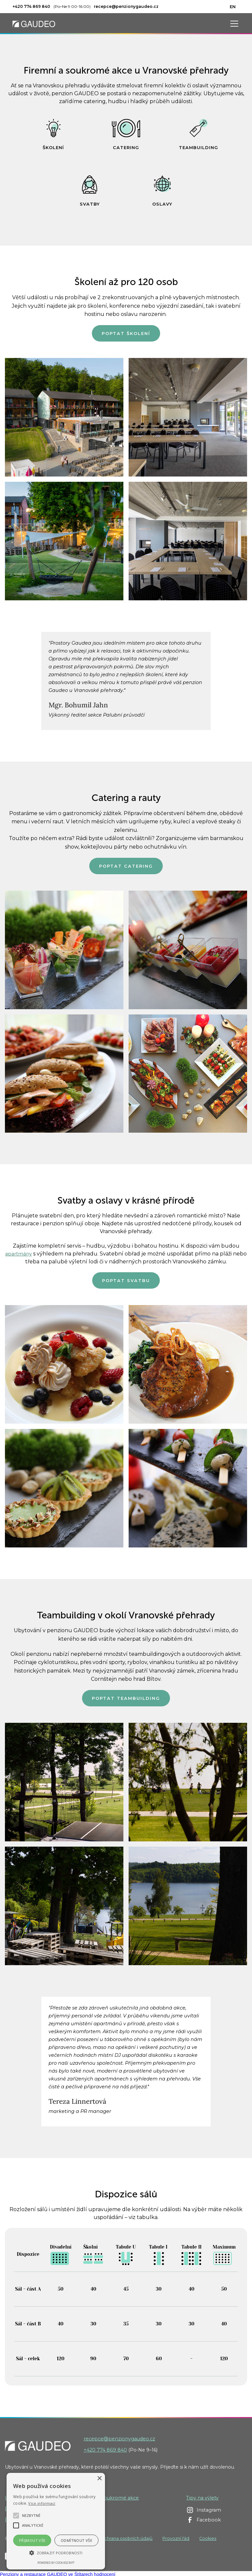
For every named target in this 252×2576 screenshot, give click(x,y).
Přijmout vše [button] (32, 2540)
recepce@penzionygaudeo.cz (119, 2439)
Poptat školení (126, 333)
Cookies (207, 2538)
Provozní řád (175, 2538)
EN (233, 6)
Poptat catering (126, 866)
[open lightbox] (64, 417)
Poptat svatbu (126, 1280)
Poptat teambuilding (126, 1698)
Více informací (41, 2503)
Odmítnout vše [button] (76, 2540)
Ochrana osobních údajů (127, 2538)
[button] (233, 24)
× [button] (99, 2478)
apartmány (18, 1254)
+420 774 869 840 (105, 2450)
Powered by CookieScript (55, 2563)
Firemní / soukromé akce (108, 2498)
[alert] (56, 2521)
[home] (33, 23)
